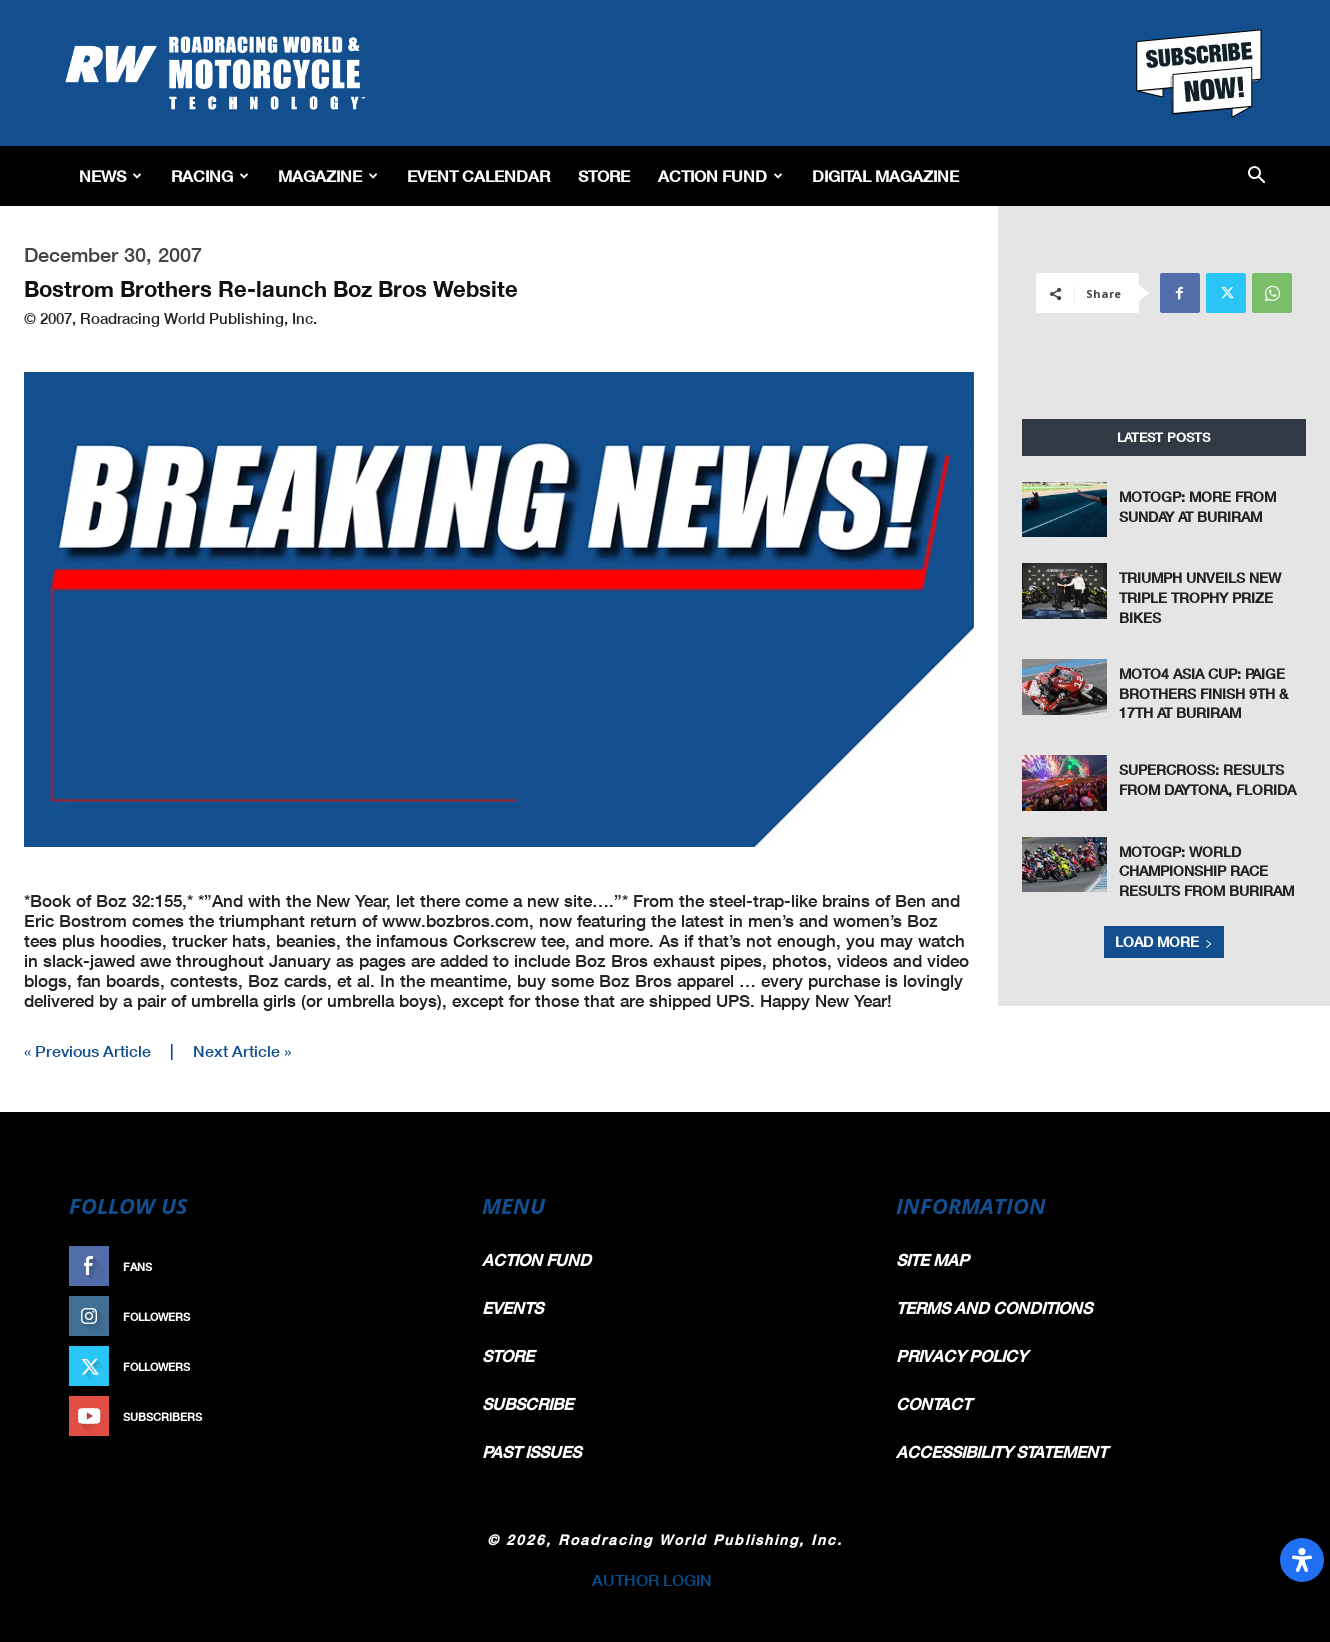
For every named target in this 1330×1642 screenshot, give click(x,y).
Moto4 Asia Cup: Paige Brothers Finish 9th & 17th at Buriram (1203, 693)
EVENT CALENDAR (478, 175)
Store (604, 175)
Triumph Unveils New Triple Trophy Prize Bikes (1200, 597)
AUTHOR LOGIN (652, 1579)
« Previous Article (87, 1050)
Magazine (328, 175)
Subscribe (402, 1416)
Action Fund (720, 175)
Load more (1164, 941)
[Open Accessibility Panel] (1302, 1560)
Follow (411, 1316)
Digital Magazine (885, 175)
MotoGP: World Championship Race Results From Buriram (1206, 871)
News (110, 175)
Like (422, 1266)
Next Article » (242, 1050)
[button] (1256, 176)
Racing (210, 175)
